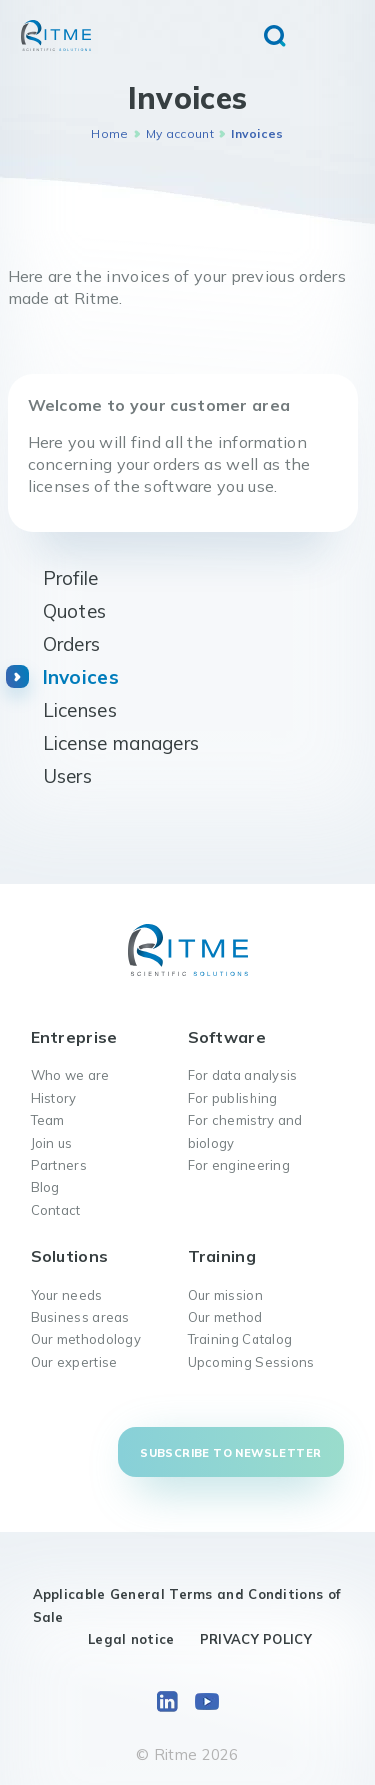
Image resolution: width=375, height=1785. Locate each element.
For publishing (233, 1098)
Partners (59, 1165)
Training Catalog (240, 1339)
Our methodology (86, 1339)
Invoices (81, 677)
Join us (52, 1143)
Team (48, 1120)
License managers (121, 743)
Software (227, 1037)
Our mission (225, 1295)
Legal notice (131, 1639)
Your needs (67, 1295)
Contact (56, 1210)
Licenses (80, 710)
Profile (71, 578)
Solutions (70, 1256)
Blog (45, 1187)
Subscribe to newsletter (230, 1453)
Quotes (75, 611)
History (54, 1098)
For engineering (239, 1165)
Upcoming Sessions (251, 1362)
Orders (72, 644)
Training (222, 1256)
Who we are (70, 1075)
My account (180, 133)
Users (68, 776)
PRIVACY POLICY (256, 1639)
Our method (225, 1317)
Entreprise (74, 1037)
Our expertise (74, 1362)
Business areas (80, 1317)
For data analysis (243, 1075)
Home (109, 133)
